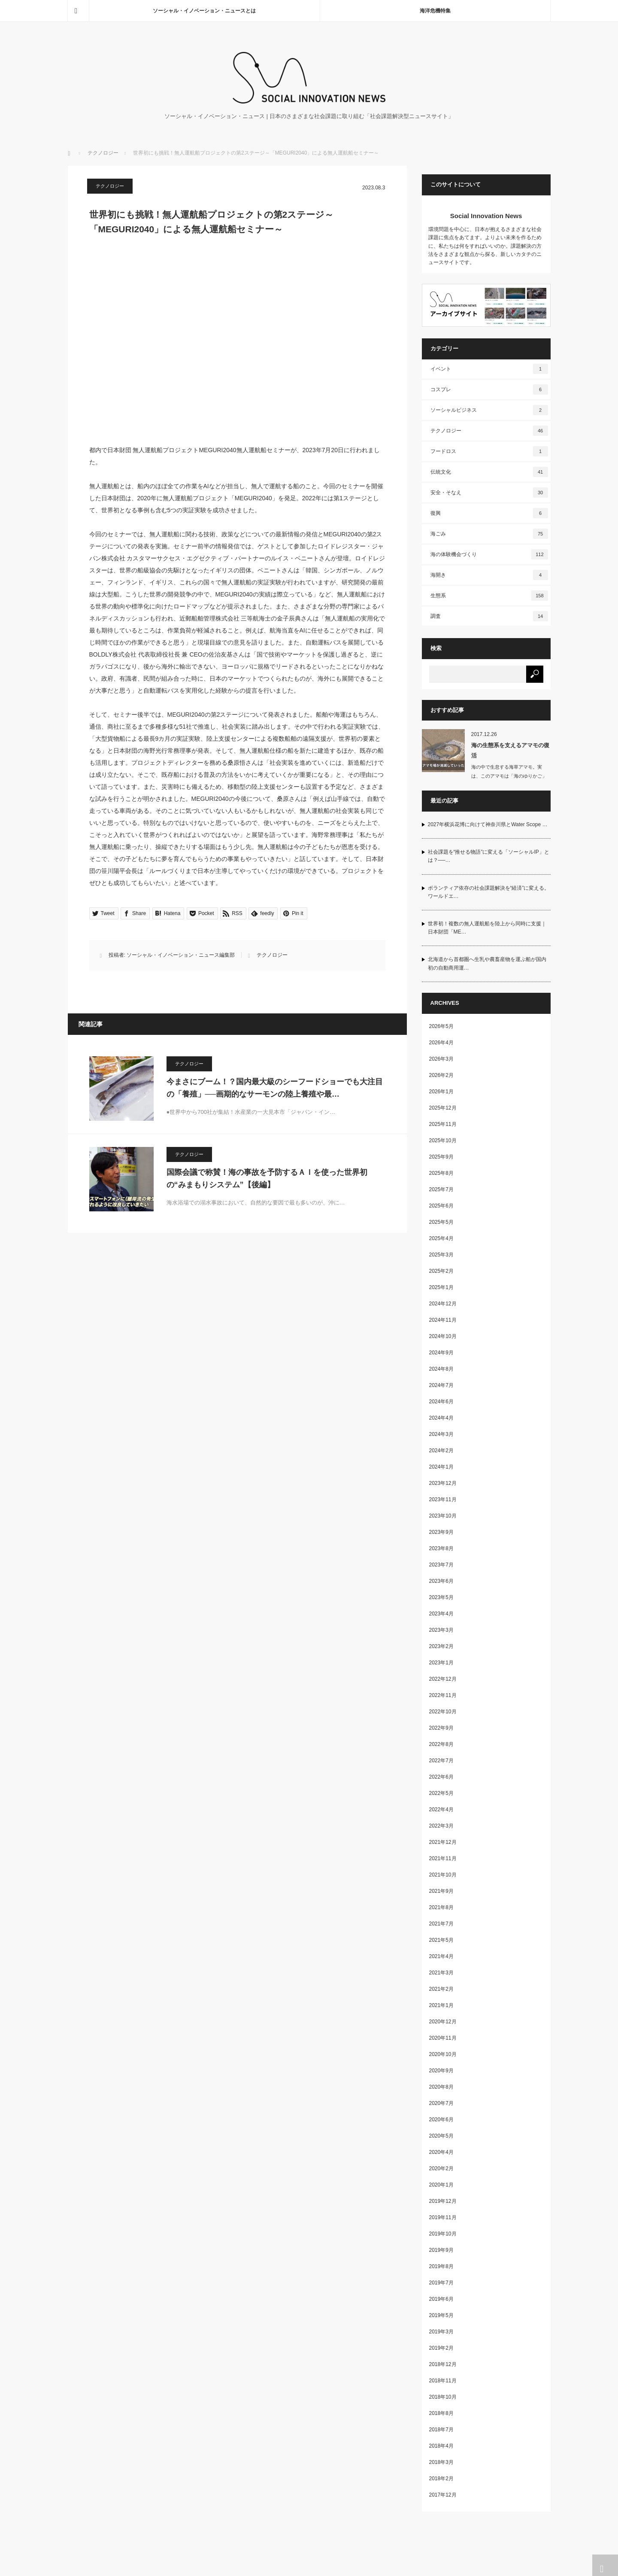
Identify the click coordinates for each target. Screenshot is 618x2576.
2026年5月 (441, 1026)
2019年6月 (441, 2299)
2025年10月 (443, 1140)
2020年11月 (443, 2038)
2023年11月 (443, 1499)
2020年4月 (441, 2152)
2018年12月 (443, 2364)
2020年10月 (443, 2054)
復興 (489, 513)
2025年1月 (441, 1287)
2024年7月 (441, 1385)
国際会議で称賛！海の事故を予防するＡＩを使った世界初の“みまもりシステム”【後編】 (267, 1178)
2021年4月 (441, 1956)
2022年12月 (443, 1679)
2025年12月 (443, 1108)
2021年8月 (441, 1907)
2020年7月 (441, 2103)
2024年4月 (441, 1418)
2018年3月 (441, 2462)
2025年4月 (441, 1238)
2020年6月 (441, 2120)
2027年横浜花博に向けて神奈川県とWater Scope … (488, 824)
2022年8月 (441, 1744)
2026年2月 (441, 1075)
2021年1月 (441, 2005)
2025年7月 (441, 1189)
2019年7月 (441, 2283)
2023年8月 (441, 1548)
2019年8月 (441, 2266)
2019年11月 (443, 2217)
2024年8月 (441, 1369)
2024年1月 (441, 1467)
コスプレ (489, 389)
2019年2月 (441, 2348)
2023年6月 (441, 1581)
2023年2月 (441, 1646)
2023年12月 (443, 1483)
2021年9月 (441, 1891)
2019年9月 (441, 2250)
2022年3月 (441, 1826)
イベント (489, 369)
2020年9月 (441, 2071)
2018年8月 (441, 2413)
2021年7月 (441, 1924)
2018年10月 (443, 2397)
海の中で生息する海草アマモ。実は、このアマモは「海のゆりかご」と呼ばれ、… (509, 776)
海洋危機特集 (435, 11)
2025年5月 (441, 1222)
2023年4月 (441, 1614)
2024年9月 (441, 1353)
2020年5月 (441, 2136)
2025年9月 (441, 1157)
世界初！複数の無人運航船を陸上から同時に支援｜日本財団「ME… (487, 928)
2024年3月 (441, 1434)
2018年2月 (441, 2479)
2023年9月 (441, 1532)
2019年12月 (443, 2201)
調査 (489, 616)
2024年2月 (441, 1451)
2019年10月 (443, 2234)
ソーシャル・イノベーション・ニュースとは (204, 11)
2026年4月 (441, 1043)
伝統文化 (489, 472)
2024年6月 (441, 1402)
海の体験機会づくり (489, 554)
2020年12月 (443, 2022)
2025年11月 (443, 1124)
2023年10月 (443, 1516)
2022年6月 (441, 1777)
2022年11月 (443, 1695)
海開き (489, 575)
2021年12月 (443, 1842)
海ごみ (489, 534)
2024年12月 (443, 1304)
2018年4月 (441, 2446)
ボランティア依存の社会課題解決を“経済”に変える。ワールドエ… (489, 892)
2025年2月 (441, 1271)
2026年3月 (441, 1059)
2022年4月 (441, 1810)
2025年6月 (441, 1206)
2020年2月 (441, 2168)
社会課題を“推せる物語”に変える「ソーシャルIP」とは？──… (488, 856)
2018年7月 (441, 2430)
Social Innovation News (486, 215)
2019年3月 (441, 2332)
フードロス (489, 451)
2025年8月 (441, 1173)
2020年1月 (441, 2185)
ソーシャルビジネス (489, 410)
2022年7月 (441, 1761)
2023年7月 (441, 1565)
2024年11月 (443, 1320)
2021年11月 (443, 1858)
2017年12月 (443, 2495)
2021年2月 (441, 1989)
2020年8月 (441, 2087)
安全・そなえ (489, 492)
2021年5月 (441, 1940)
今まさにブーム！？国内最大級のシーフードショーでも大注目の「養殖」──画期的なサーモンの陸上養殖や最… (275, 1087)
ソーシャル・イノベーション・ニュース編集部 (181, 955)
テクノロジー (103, 153)
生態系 (489, 595)
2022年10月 (443, 1712)
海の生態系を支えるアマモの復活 (510, 750)
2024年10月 (443, 1336)
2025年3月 (441, 1255)
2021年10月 (443, 1875)
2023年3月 (441, 1630)
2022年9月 (441, 1728)
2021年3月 (441, 1973)
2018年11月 (443, 2381)
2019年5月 (441, 2315)
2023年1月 (441, 1663)
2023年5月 (441, 1597)
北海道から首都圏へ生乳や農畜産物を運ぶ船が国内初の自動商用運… (487, 963)
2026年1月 (441, 1092)
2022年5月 (441, 1793)
